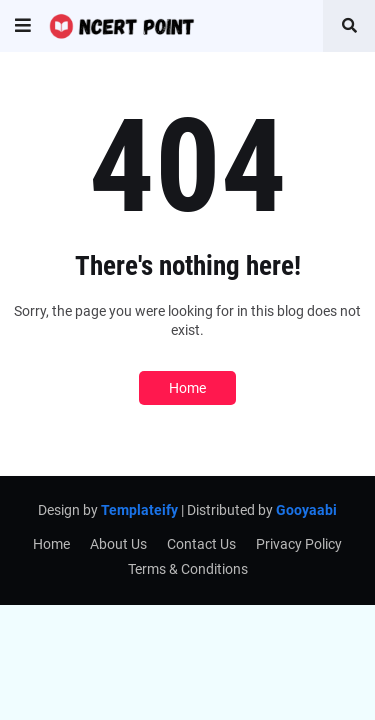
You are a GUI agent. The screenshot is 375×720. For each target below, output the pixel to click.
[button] (23, 26)
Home (187, 388)
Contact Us (201, 544)
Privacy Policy (299, 544)
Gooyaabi (306, 510)
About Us (118, 544)
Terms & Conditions (188, 569)
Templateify (139, 510)
